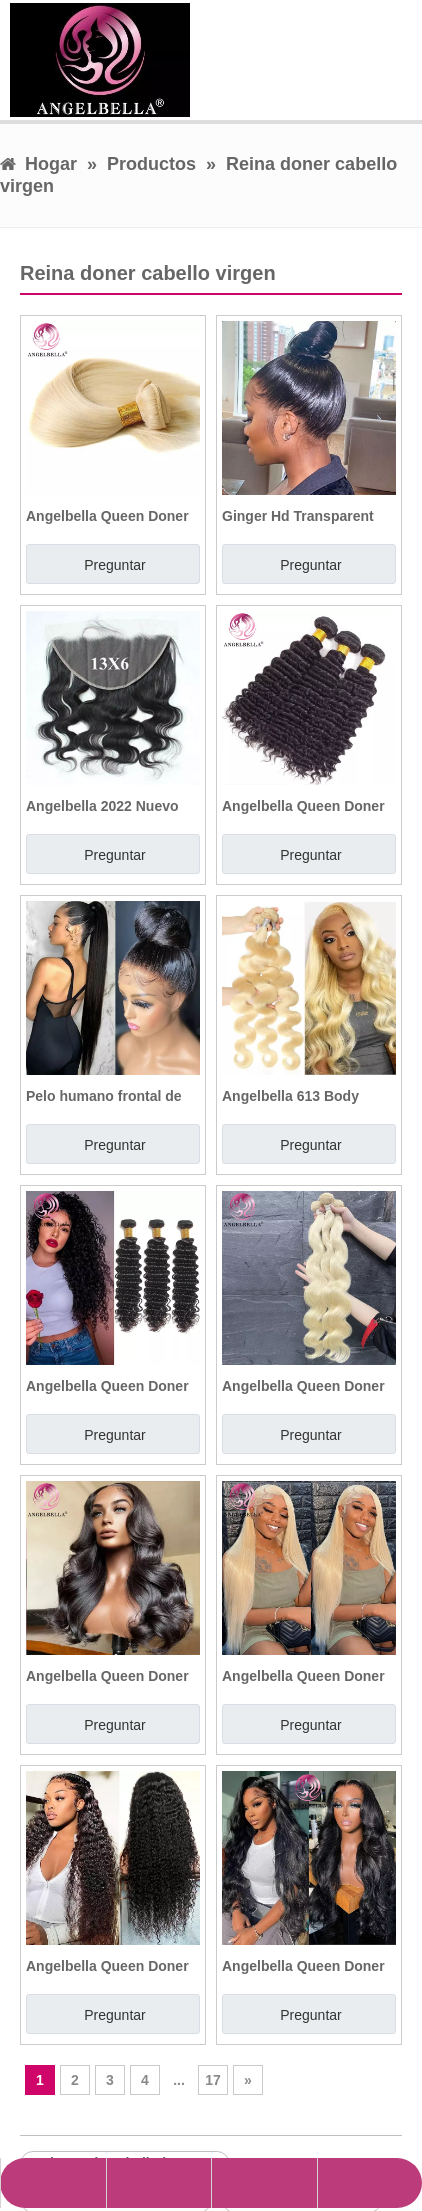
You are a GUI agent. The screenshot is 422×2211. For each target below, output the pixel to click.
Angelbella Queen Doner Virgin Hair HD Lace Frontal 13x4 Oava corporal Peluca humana (107, 1676)
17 (213, 2080)
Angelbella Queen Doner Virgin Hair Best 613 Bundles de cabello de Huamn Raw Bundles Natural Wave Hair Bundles (107, 516)
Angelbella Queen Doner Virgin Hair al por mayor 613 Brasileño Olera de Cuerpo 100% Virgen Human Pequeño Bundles (307, 1386)
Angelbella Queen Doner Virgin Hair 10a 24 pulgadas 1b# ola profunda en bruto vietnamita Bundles (107, 1386)
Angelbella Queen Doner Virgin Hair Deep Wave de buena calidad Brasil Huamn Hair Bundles (306, 806)
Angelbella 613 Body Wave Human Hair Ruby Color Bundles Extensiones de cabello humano (300, 1096)
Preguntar (114, 565)
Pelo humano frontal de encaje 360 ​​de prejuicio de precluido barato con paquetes (113, 1096)
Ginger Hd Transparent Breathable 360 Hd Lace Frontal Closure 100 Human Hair (301, 516)
